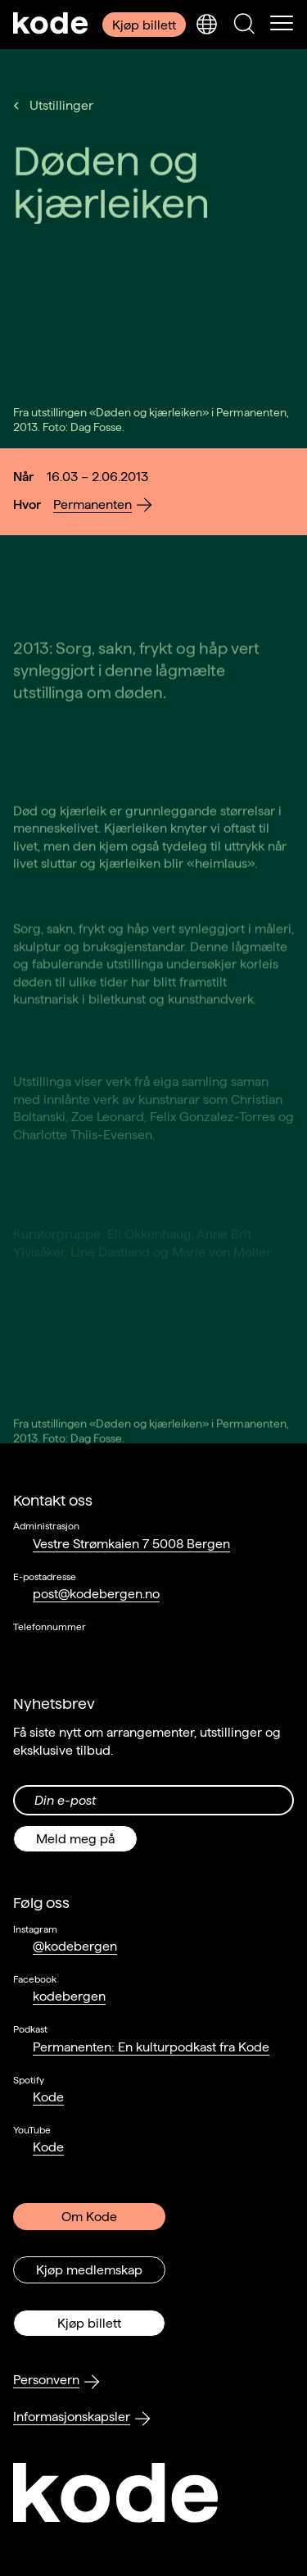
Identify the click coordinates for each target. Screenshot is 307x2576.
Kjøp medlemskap (89, 2270)
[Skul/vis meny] (281, 24)
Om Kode (89, 2217)
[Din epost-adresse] (153, 1800)
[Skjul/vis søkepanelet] (244, 24)
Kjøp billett (144, 25)
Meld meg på (75, 1839)
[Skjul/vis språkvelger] (206, 24)
